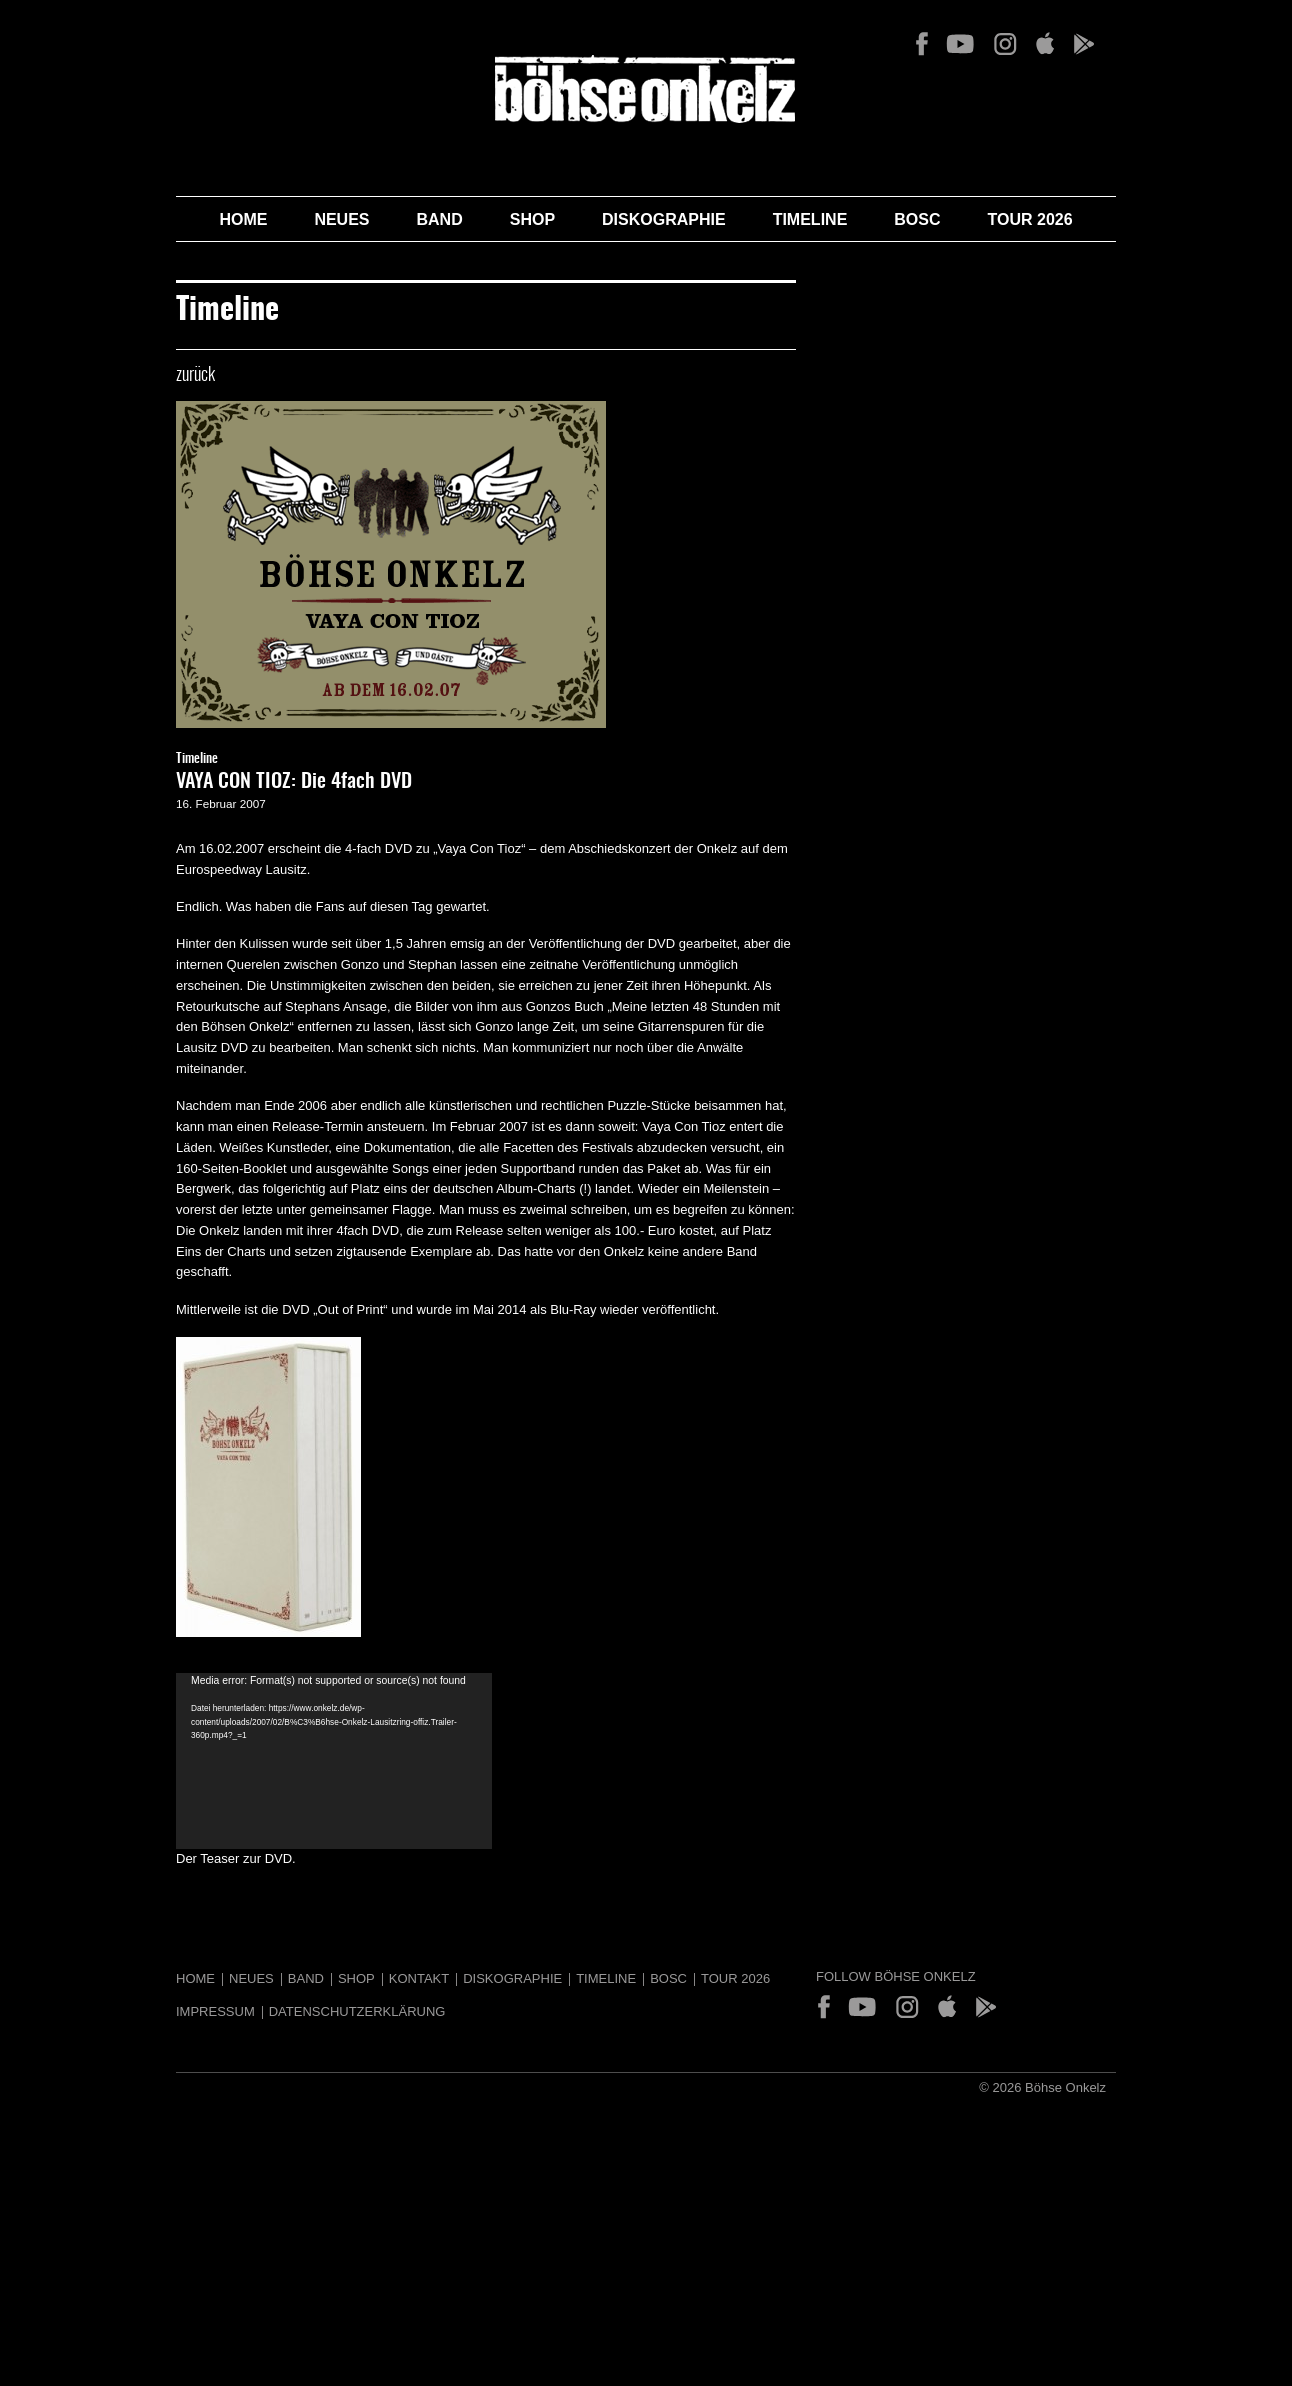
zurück (195, 376)
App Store (1044, 44)
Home (243, 219)
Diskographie (664, 219)
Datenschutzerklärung (357, 2011)
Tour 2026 (1030, 219)
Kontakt (419, 1978)
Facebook (922, 44)
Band (440, 219)
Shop (532, 219)
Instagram (1005, 44)
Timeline (810, 219)
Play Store (1083, 44)
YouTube (960, 44)
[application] (334, 1761)
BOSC (917, 219)
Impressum (215, 2011)
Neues (341, 219)
